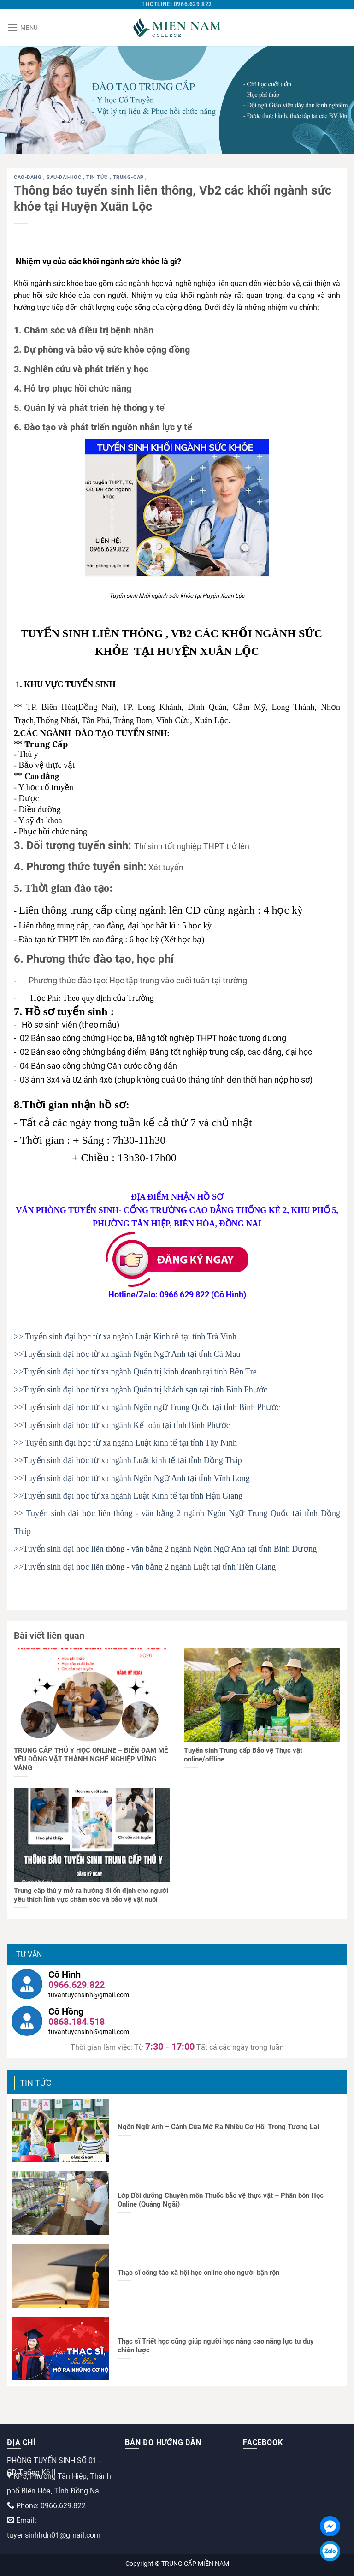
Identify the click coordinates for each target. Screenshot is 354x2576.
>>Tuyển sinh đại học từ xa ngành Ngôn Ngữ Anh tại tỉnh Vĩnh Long (132, 1478)
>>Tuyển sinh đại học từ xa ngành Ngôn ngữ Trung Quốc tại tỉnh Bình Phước (147, 1407)
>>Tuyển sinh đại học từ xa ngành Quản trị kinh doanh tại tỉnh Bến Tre (135, 1371)
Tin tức (97, 177)
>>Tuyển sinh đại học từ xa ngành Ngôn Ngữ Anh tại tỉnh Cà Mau (127, 1354)
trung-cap (129, 177)
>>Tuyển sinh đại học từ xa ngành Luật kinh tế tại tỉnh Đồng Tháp (128, 1460)
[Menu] (22, 27)
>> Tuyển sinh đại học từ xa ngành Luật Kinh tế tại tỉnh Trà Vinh (125, 1336)
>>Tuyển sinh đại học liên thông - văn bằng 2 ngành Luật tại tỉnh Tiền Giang (145, 1566)
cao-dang (28, 177)
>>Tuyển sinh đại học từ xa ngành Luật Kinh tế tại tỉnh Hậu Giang (128, 1495)
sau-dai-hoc (65, 177)
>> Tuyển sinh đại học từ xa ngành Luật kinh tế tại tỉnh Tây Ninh (125, 1442)
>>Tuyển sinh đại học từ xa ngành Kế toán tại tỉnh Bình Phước (122, 1425)
